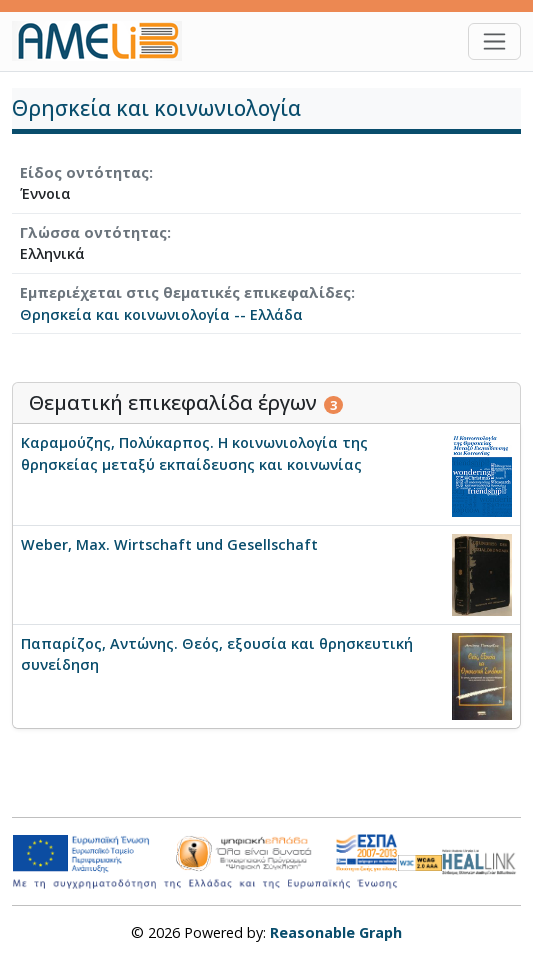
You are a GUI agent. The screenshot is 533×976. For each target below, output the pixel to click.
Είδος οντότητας (84, 172)
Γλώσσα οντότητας (93, 232)
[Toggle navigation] (494, 41)
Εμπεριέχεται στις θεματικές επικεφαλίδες (185, 292)
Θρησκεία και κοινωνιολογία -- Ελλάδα (161, 314)
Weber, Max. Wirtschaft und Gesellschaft (169, 544)
